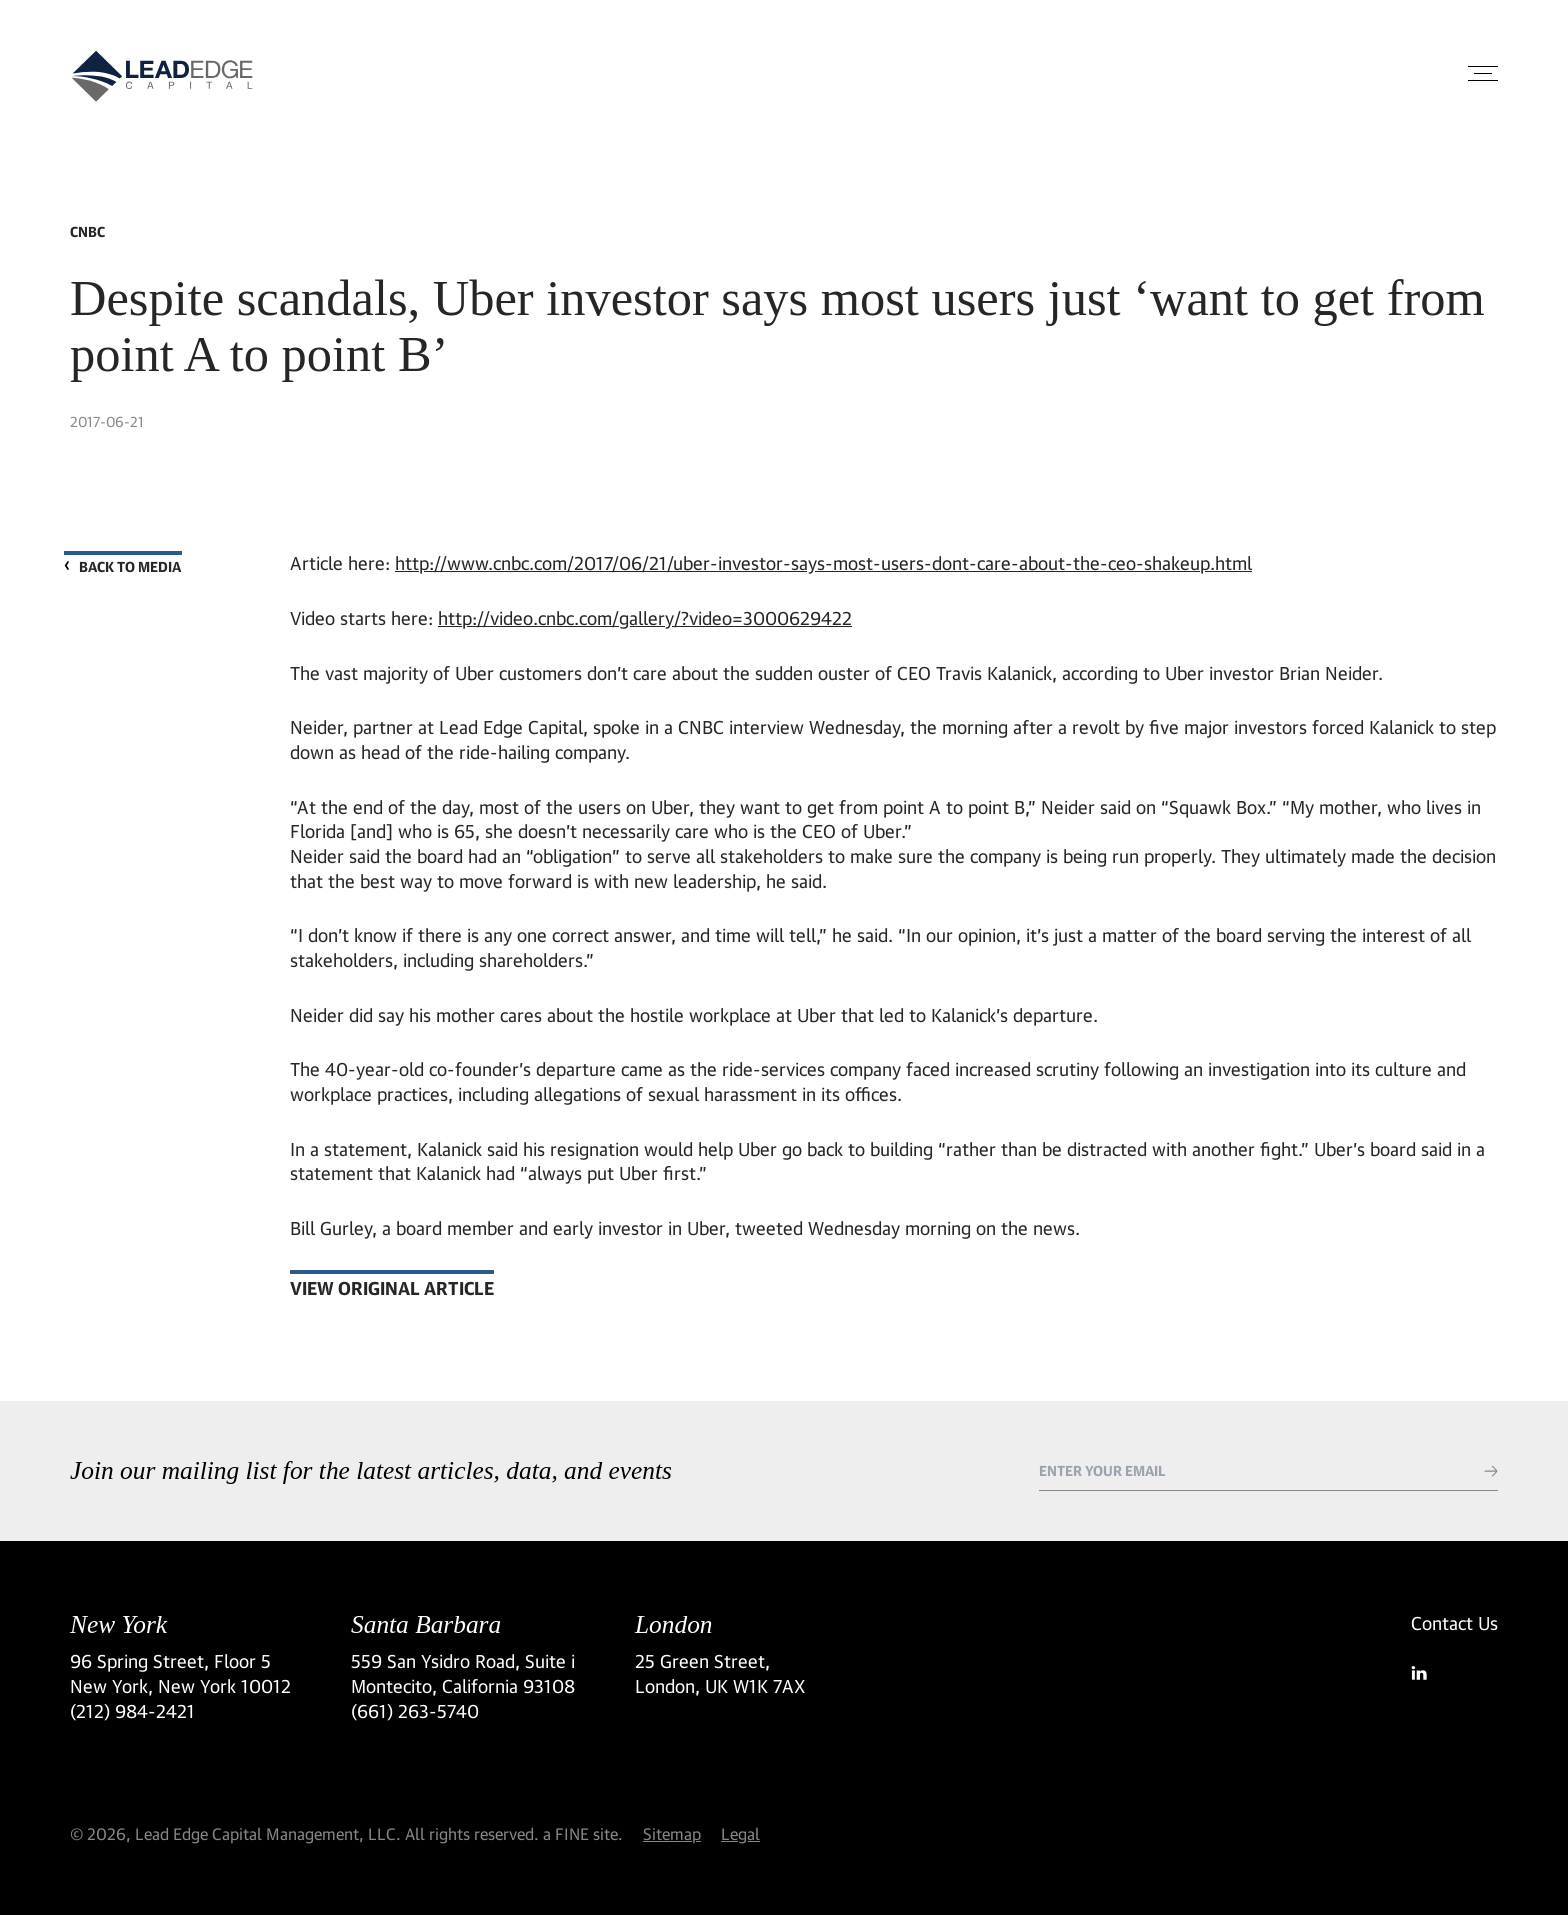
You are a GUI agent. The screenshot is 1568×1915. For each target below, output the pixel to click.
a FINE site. (583, 1833)
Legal (740, 1833)
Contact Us (1454, 1623)
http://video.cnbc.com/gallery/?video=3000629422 (645, 618)
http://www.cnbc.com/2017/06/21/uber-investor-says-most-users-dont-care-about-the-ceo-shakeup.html (823, 563)
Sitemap (672, 1833)
